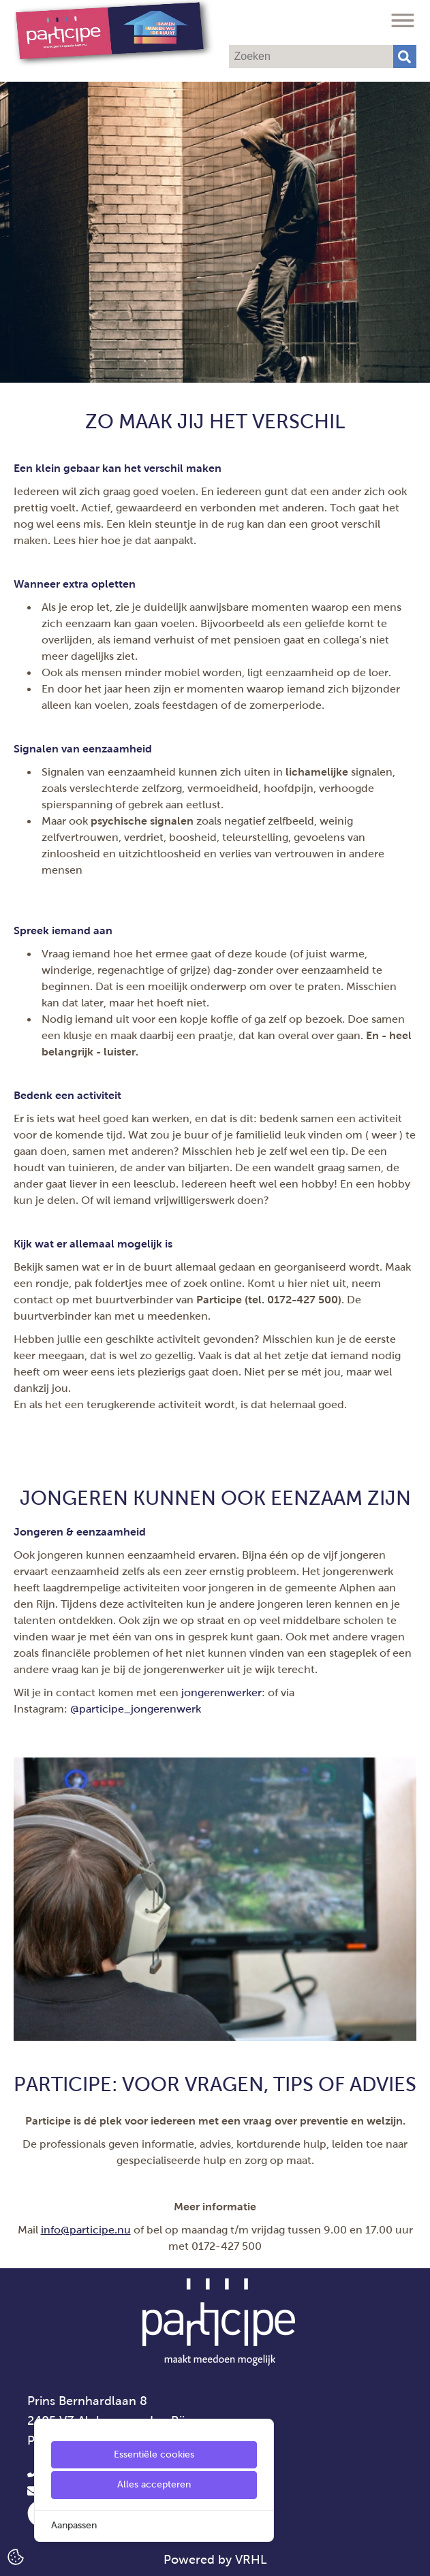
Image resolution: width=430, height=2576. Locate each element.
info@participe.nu (86, 2230)
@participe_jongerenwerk (135, 1709)
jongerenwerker (221, 1692)
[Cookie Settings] (15, 2556)
